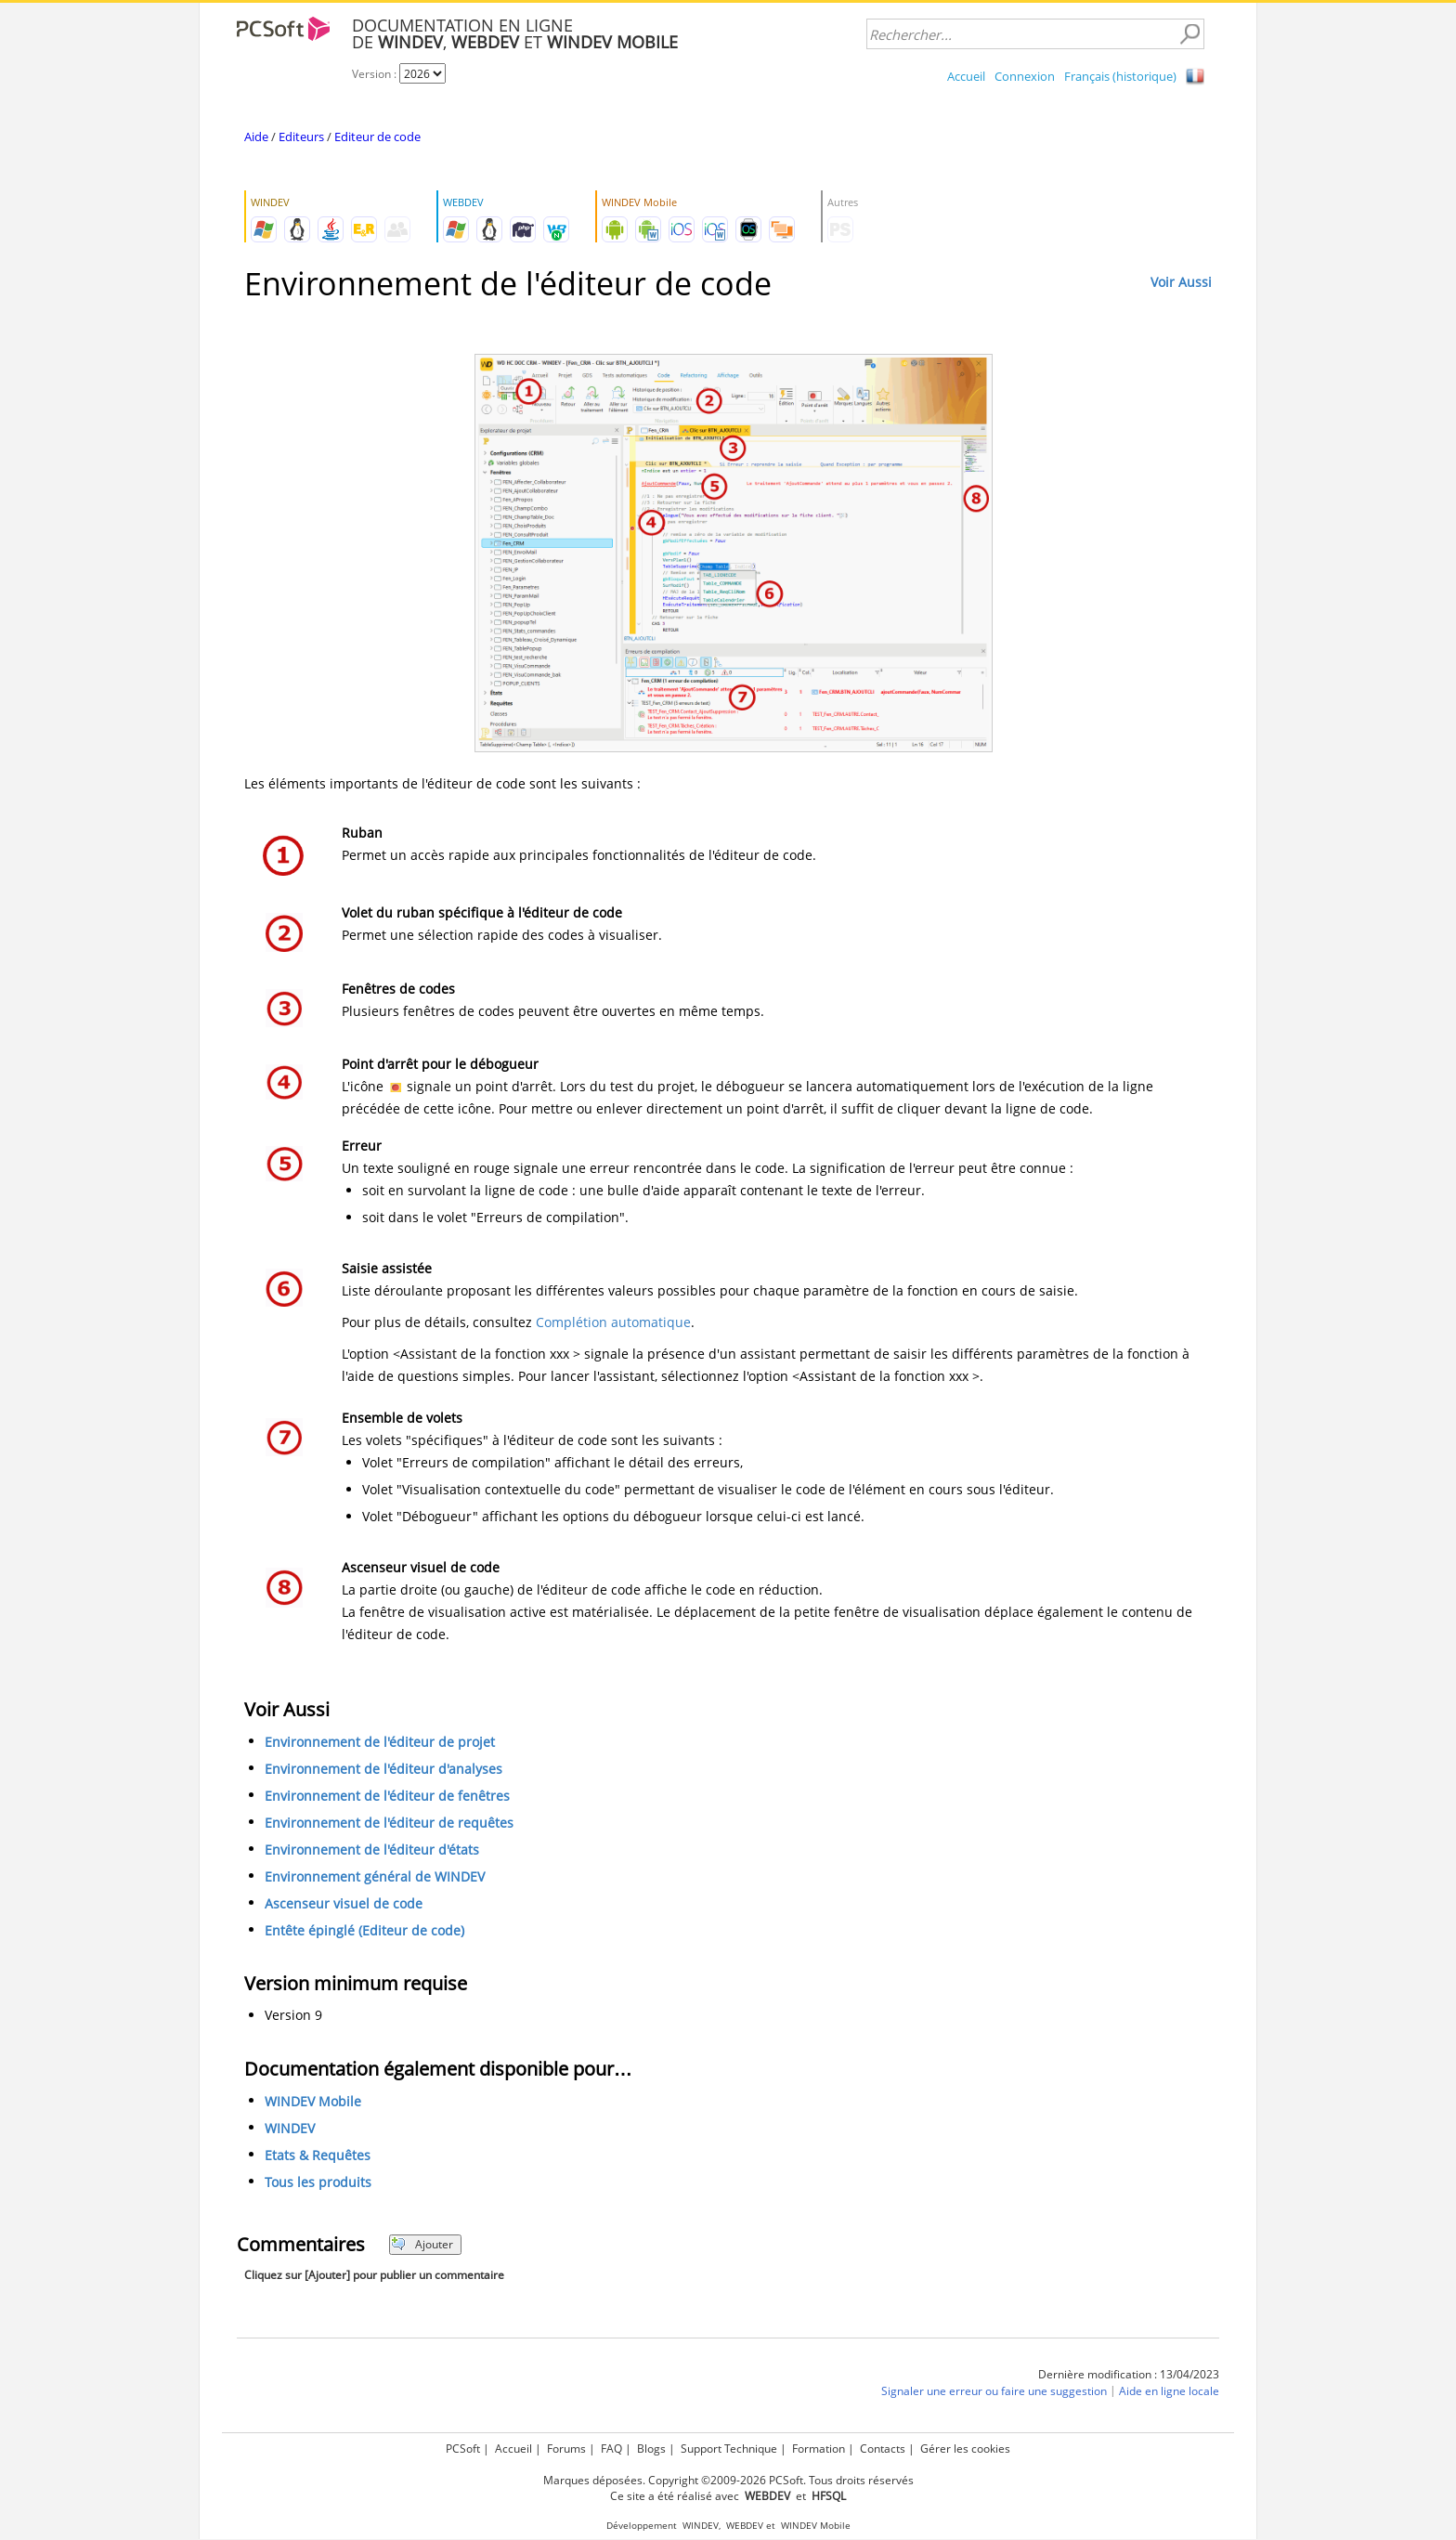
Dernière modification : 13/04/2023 (1128, 2374)
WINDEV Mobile (313, 2101)
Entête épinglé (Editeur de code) (364, 1930)
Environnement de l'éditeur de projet (380, 1742)
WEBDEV (744, 2526)
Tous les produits (318, 2182)
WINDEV (290, 2128)
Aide (256, 136)
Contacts (882, 2448)
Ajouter (422, 2244)
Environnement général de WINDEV (375, 1876)
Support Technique (729, 2448)
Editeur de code (377, 136)
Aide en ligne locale (1169, 2391)
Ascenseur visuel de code (343, 1903)
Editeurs (301, 136)
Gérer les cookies (965, 2448)
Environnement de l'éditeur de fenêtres (387, 1795)
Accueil (966, 76)
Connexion (1024, 76)
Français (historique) (1120, 76)
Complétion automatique (613, 1322)
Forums (566, 2448)
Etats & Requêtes (317, 2155)
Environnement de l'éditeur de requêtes (389, 1822)
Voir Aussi (1181, 282)
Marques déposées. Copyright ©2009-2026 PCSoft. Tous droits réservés (728, 2480)
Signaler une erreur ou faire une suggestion (994, 2391)
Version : (375, 74)
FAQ (611, 2448)
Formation (818, 2448)
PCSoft (463, 2448)
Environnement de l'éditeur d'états (372, 1849)
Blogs (651, 2448)
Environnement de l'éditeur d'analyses (383, 1769)
